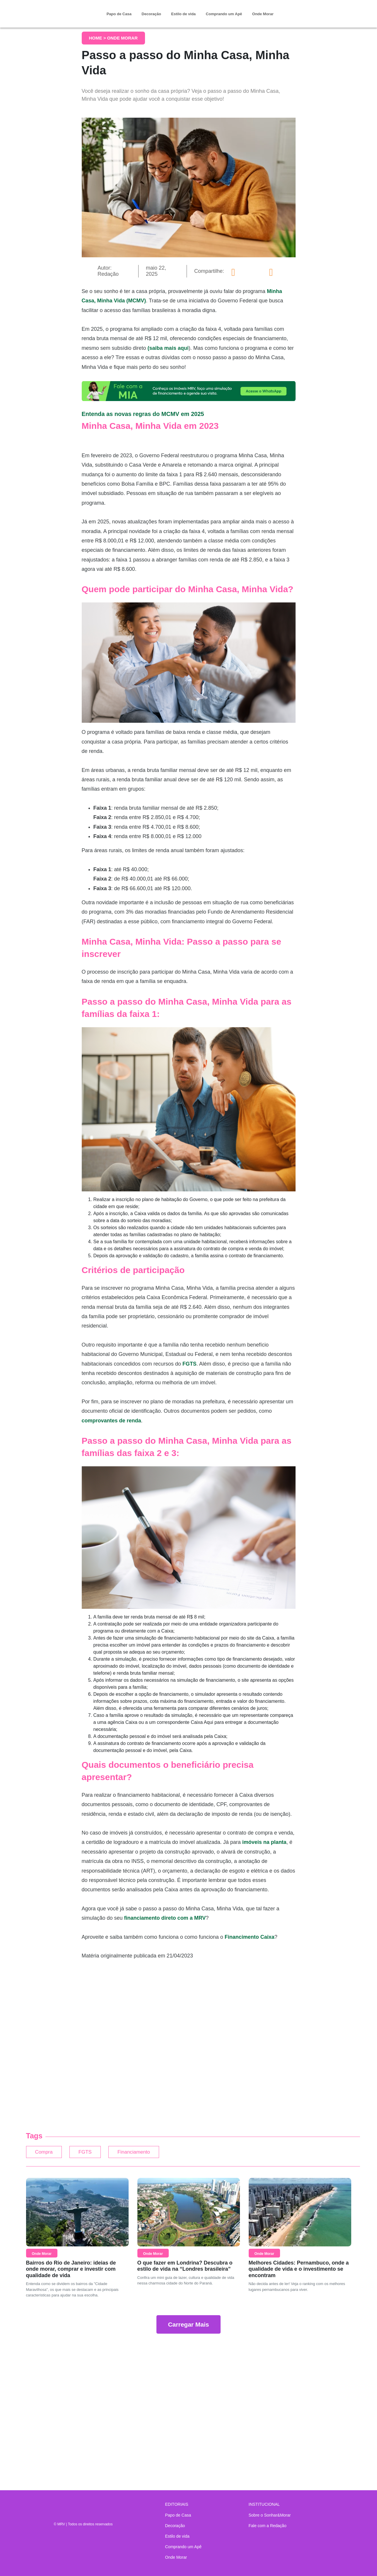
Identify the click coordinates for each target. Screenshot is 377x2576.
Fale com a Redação (267, 2525)
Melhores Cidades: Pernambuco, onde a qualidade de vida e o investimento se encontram (299, 2271)
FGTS (189, 1364)
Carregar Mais (188, 2327)
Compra (47, 2153)
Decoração (151, 14)
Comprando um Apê (224, 14)
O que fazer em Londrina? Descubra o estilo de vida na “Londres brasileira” (185, 2268)
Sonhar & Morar (58, 9)
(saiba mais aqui (168, 348)
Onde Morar (263, 14)
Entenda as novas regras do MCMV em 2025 (143, 414)
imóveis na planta (264, 1842)
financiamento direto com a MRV (165, 1918)
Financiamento (156, 2153)
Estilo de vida (183, 14)
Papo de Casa (119, 14)
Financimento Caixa (249, 1937)
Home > (98, 37)
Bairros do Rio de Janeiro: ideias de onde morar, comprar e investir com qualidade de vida (71, 2271)
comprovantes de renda (111, 1421)
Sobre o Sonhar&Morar (270, 2515)
